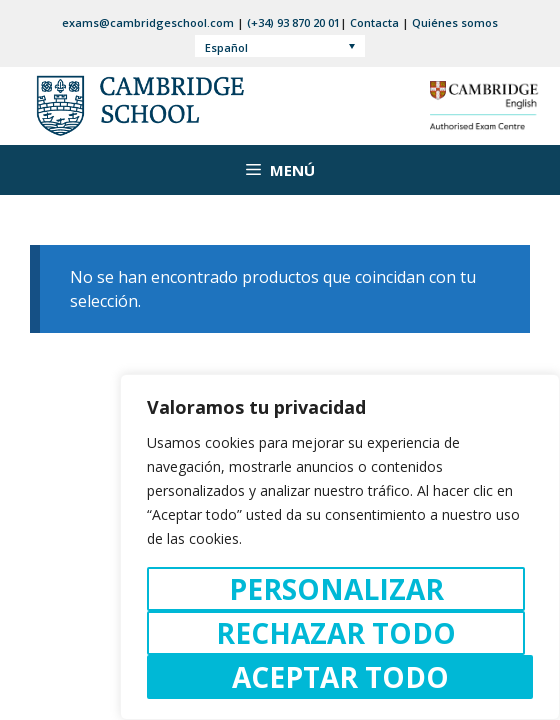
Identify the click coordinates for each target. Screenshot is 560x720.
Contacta (374, 22)
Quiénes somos (455, 22)
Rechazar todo (336, 633)
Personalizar (336, 589)
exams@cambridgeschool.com (148, 22)
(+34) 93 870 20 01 (293, 22)
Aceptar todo (340, 677)
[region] (340, 547)
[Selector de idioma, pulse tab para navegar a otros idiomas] (280, 46)
